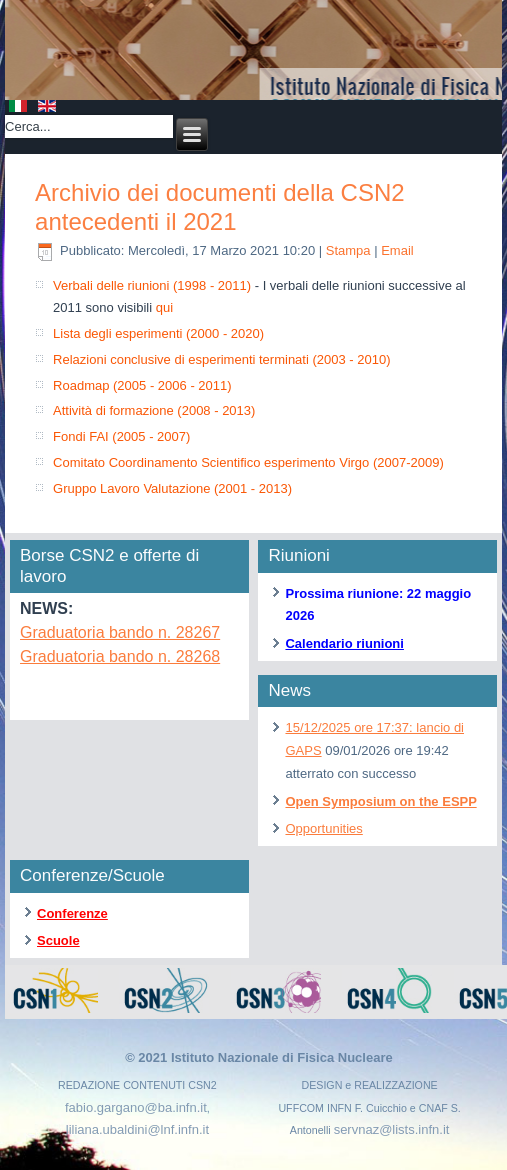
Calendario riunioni (344, 643)
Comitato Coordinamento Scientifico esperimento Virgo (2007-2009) (248, 462)
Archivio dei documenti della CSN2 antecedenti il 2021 (220, 207)
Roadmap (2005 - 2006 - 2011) (142, 385)
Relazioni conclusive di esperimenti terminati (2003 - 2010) (221, 359)
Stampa (350, 250)
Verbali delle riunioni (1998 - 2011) (152, 285)
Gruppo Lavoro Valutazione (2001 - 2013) (172, 488)
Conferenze (72, 913)
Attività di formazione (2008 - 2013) (154, 410)
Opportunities (323, 828)
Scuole (58, 940)
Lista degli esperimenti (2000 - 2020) (158, 333)
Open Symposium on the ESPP (380, 801)
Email (397, 250)
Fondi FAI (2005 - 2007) (121, 436)
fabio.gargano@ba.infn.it (136, 1107)
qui (164, 307)
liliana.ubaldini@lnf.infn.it (137, 1129)
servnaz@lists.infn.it (392, 1129)
